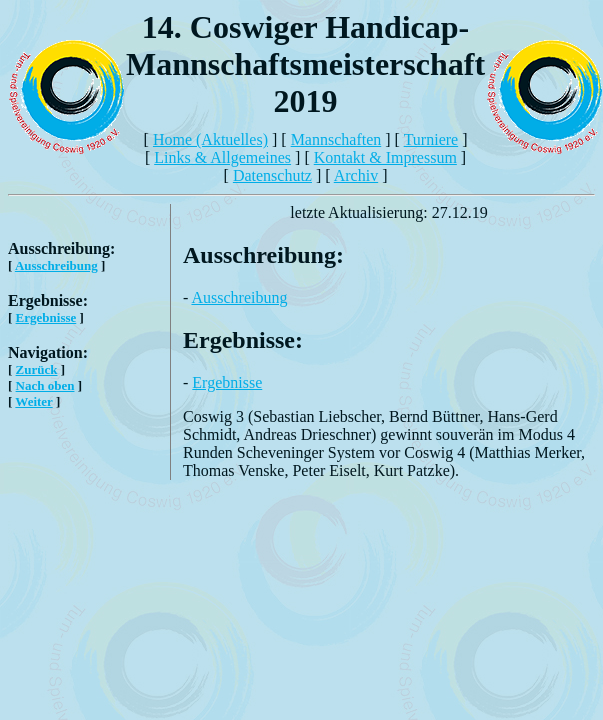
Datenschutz (272, 175)
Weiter (33, 401)
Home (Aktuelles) (210, 139)
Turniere (431, 139)
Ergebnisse (46, 317)
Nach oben (45, 385)
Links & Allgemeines (222, 157)
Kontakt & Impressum (385, 157)
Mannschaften (336, 139)
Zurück (37, 369)
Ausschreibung (56, 265)
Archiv (356, 175)
